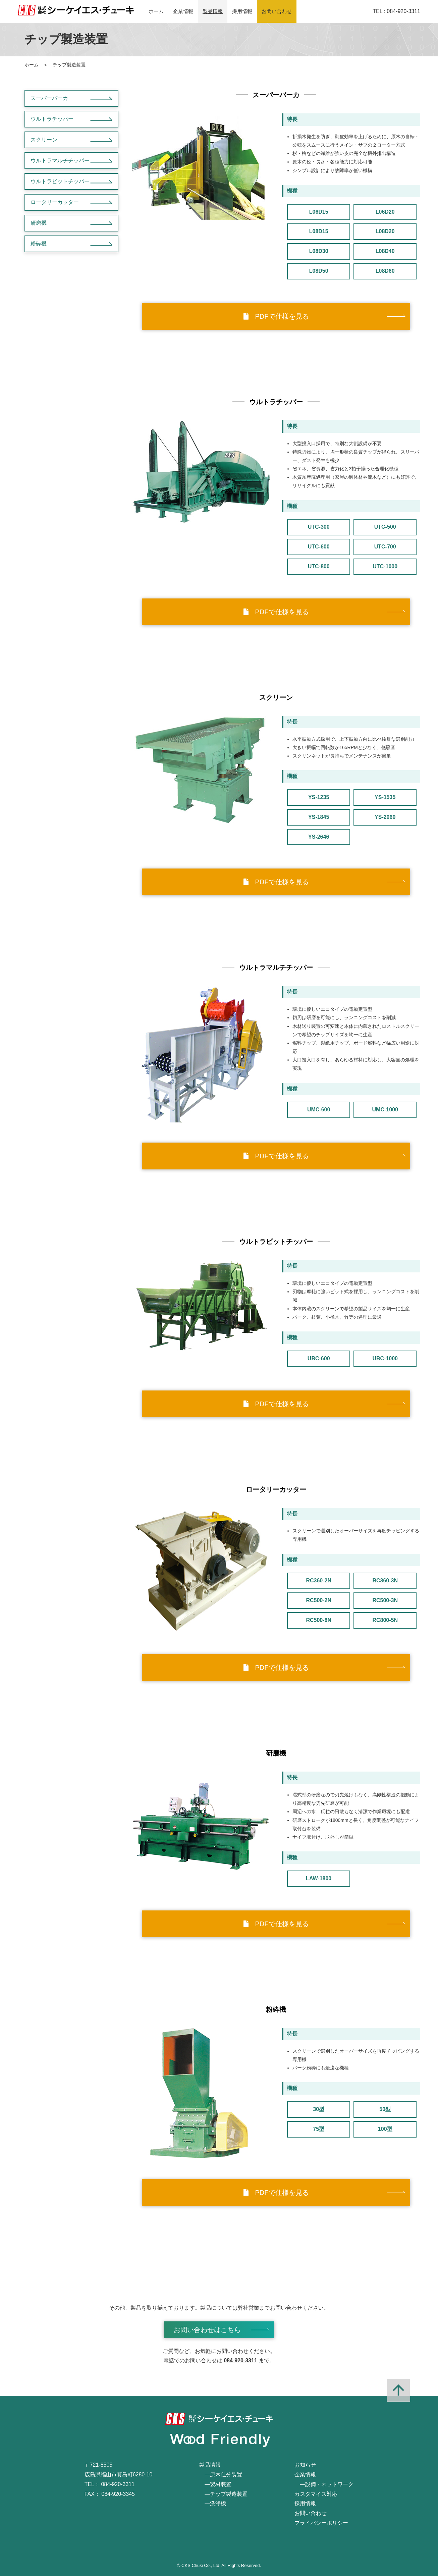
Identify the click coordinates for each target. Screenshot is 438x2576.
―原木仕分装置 (220, 2474)
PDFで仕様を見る (276, 316)
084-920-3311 (240, 2360)
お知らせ (305, 2465)
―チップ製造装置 (223, 2494)
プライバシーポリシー (321, 2523)
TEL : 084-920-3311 (396, 11)
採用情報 (242, 11)
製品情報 (213, 11)
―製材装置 (215, 2484)
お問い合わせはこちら (207, 2329)
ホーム (156, 11)
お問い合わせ (277, 11)
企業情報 (183, 11)
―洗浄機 (212, 2503)
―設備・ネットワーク (323, 2484)
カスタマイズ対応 (315, 2494)
